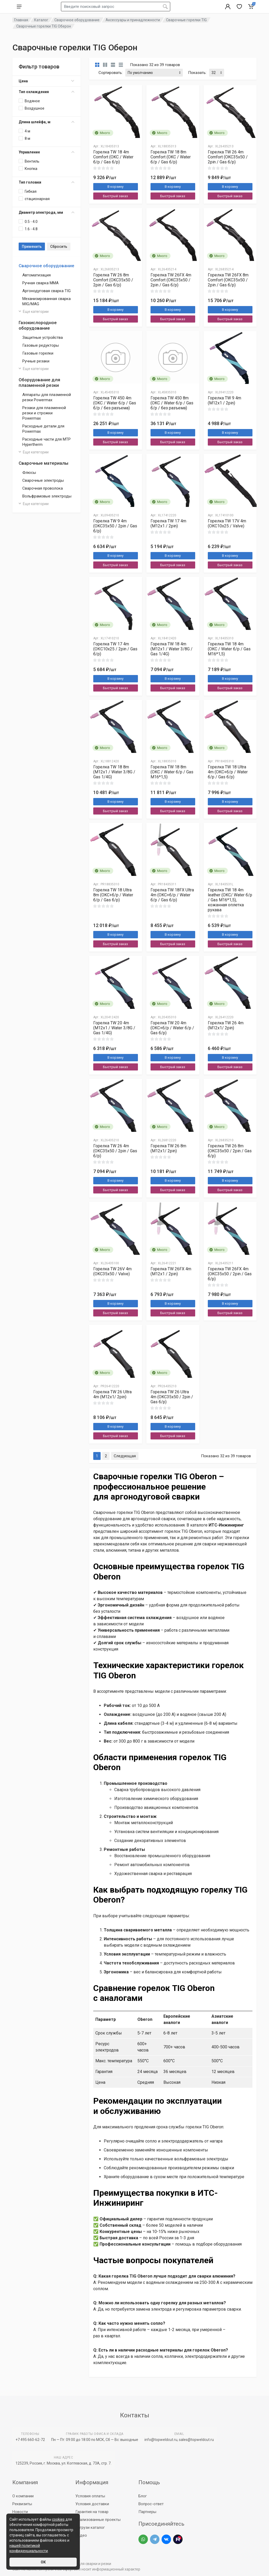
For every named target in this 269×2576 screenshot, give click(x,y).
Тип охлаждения (46, 92)
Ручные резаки (35, 361)
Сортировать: (111, 72)
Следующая (125, 1456)
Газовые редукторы (40, 345)
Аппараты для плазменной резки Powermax (46, 397)
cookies (58, 2519)
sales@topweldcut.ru (196, 2440)
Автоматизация (36, 275)
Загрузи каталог (90, 2527)
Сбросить (58, 246)
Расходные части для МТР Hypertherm (46, 442)
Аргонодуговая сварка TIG (46, 290)
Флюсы (29, 472)
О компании (23, 2496)
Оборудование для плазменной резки (39, 382)
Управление (46, 152)
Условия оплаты (90, 2496)
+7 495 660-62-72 (30, 2440)
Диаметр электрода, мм (46, 212)
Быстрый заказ (115, 196)
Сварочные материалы (43, 463)
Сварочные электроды (43, 480)
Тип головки (46, 182)
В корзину (115, 187)
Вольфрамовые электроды (46, 496)
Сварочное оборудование (46, 265)
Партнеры (147, 2511)
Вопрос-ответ (151, 2504)
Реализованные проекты (98, 2519)
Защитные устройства (42, 337)
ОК (43, 2562)
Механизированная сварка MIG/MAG (46, 301)
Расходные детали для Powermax (43, 429)
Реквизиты (22, 2504)
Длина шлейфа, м (46, 122)
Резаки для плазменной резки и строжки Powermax (44, 413)
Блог (142, 2496)
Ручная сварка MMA (40, 283)
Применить (32, 246)
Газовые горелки (37, 353)
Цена (46, 81)
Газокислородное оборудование (38, 325)
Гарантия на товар (91, 2511)
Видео (81, 2535)
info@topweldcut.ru (160, 2440)
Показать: (197, 72)
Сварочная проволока (42, 488)
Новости (20, 2511)
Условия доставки (92, 2504)
